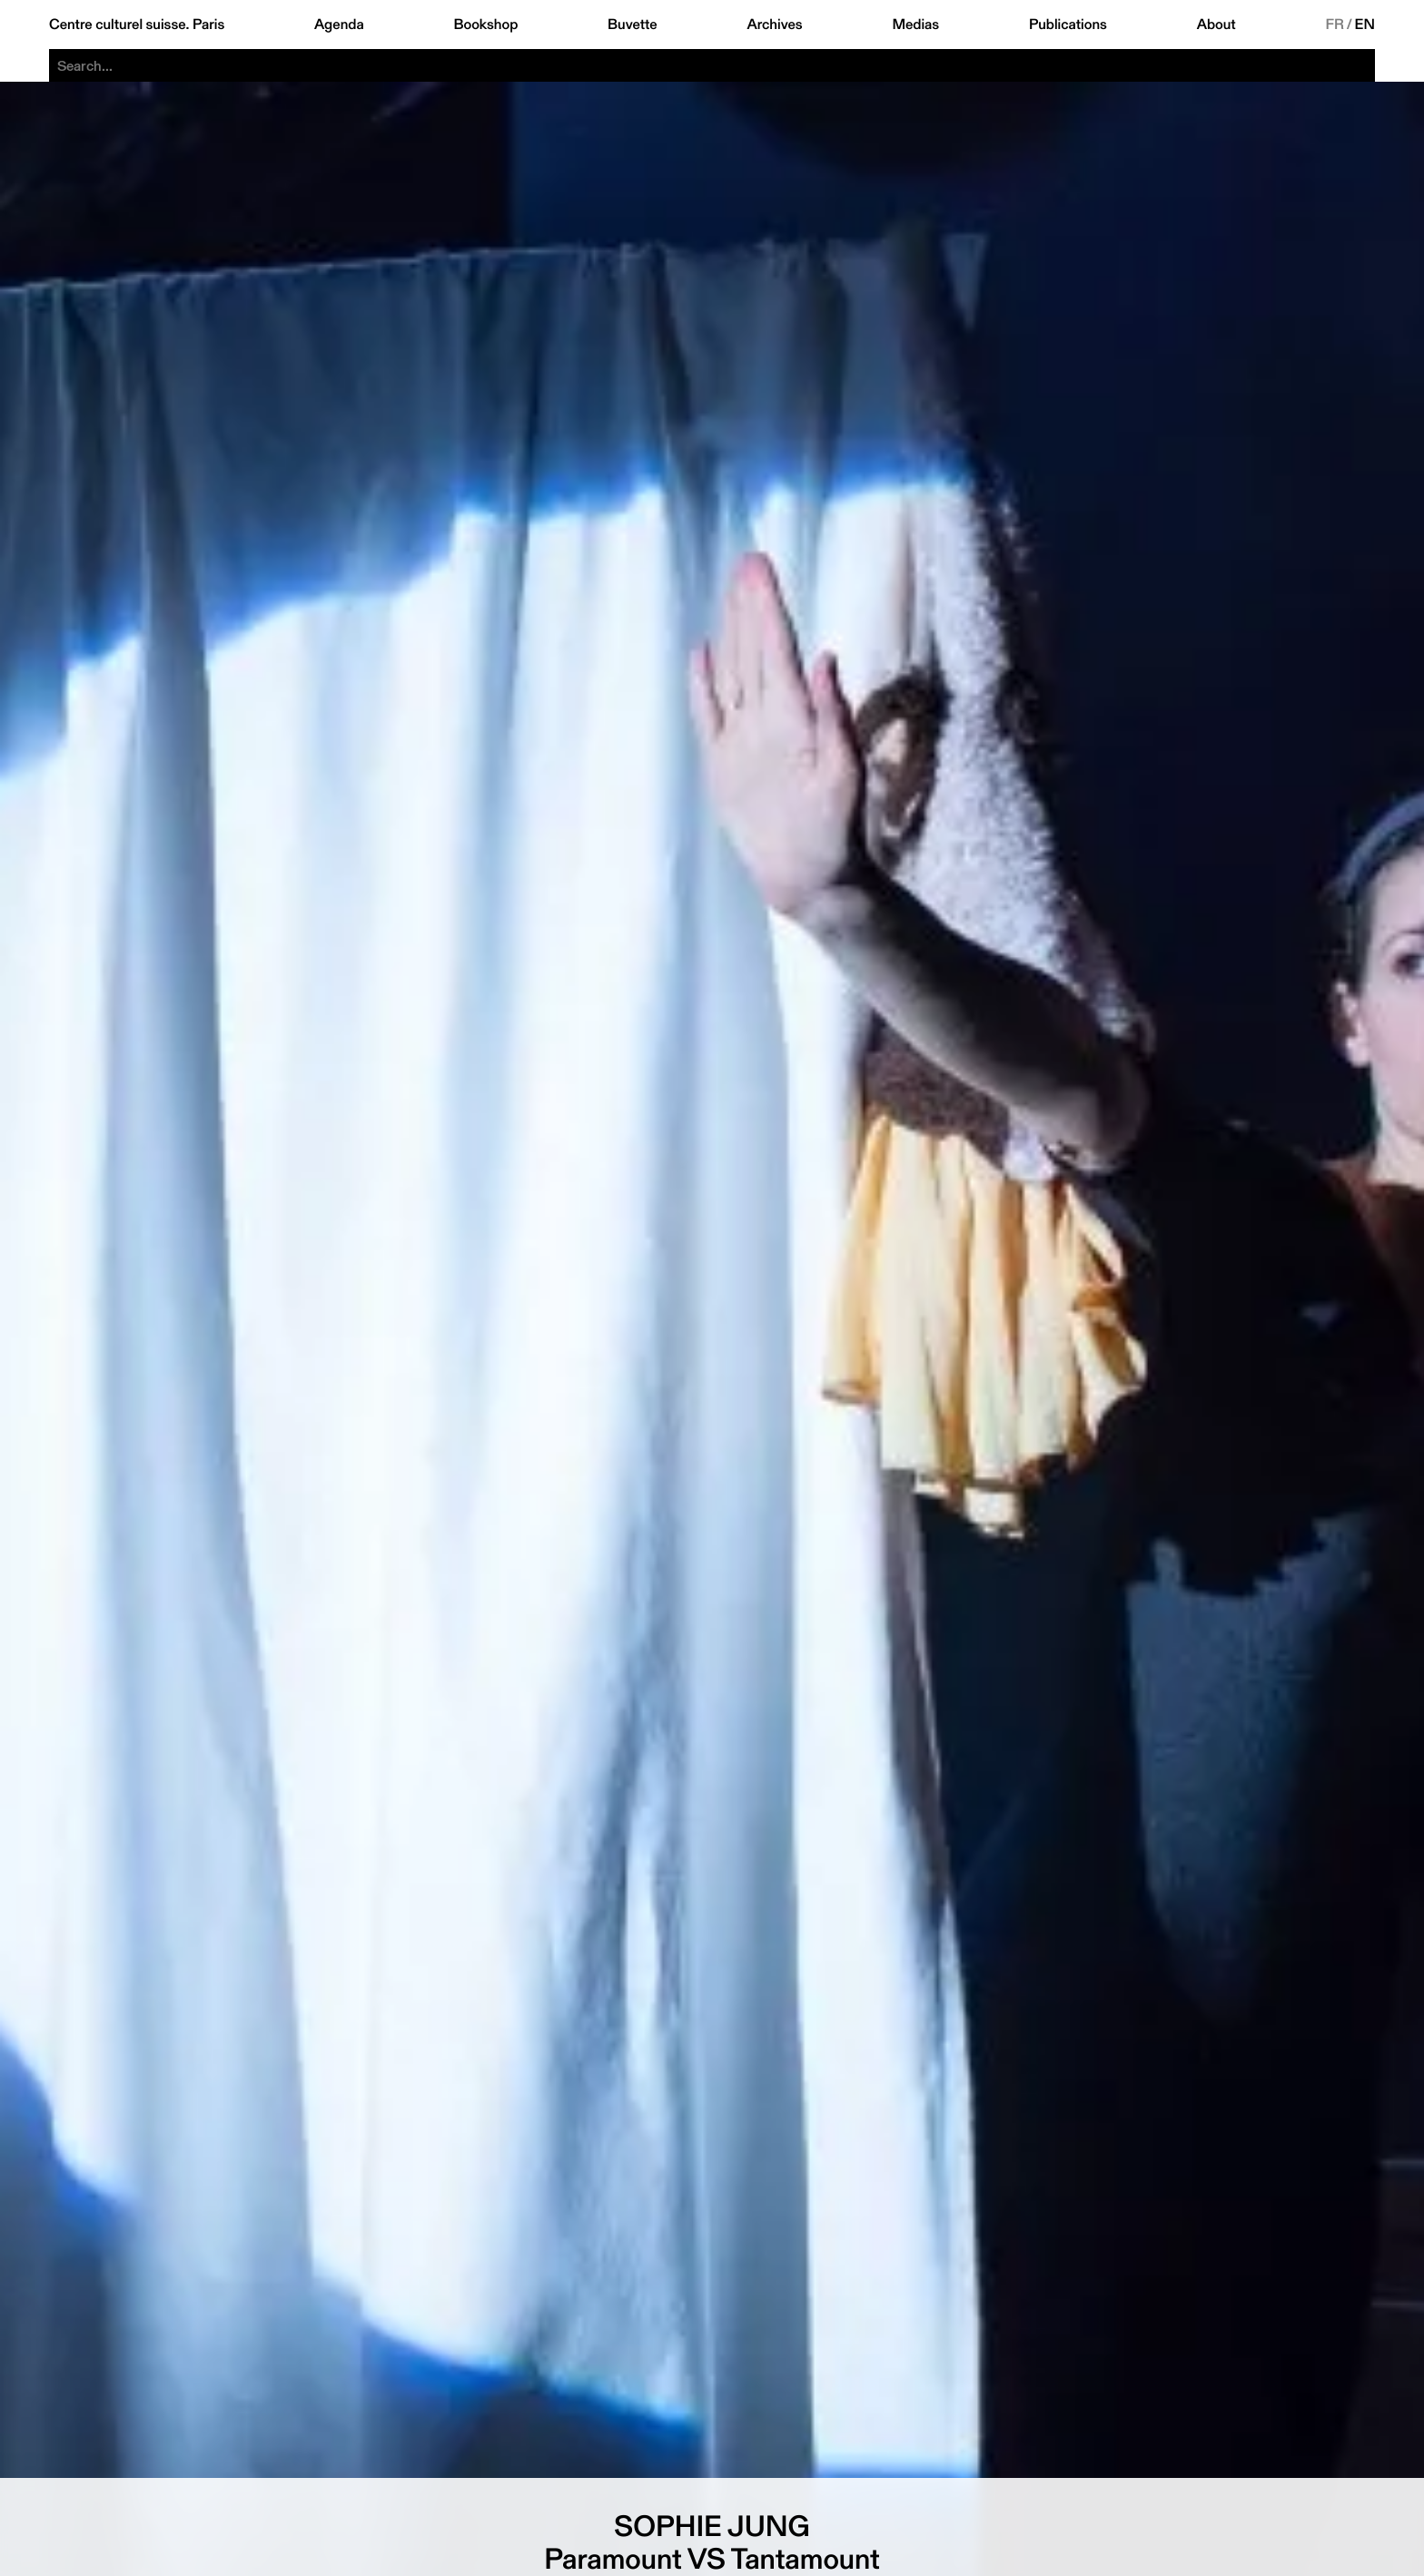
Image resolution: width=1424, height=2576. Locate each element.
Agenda (339, 24)
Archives (774, 24)
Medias (915, 24)
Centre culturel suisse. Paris (136, 24)
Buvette (633, 24)
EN (1365, 24)
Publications (1068, 24)
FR (1334, 24)
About (1216, 24)
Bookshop (485, 24)
